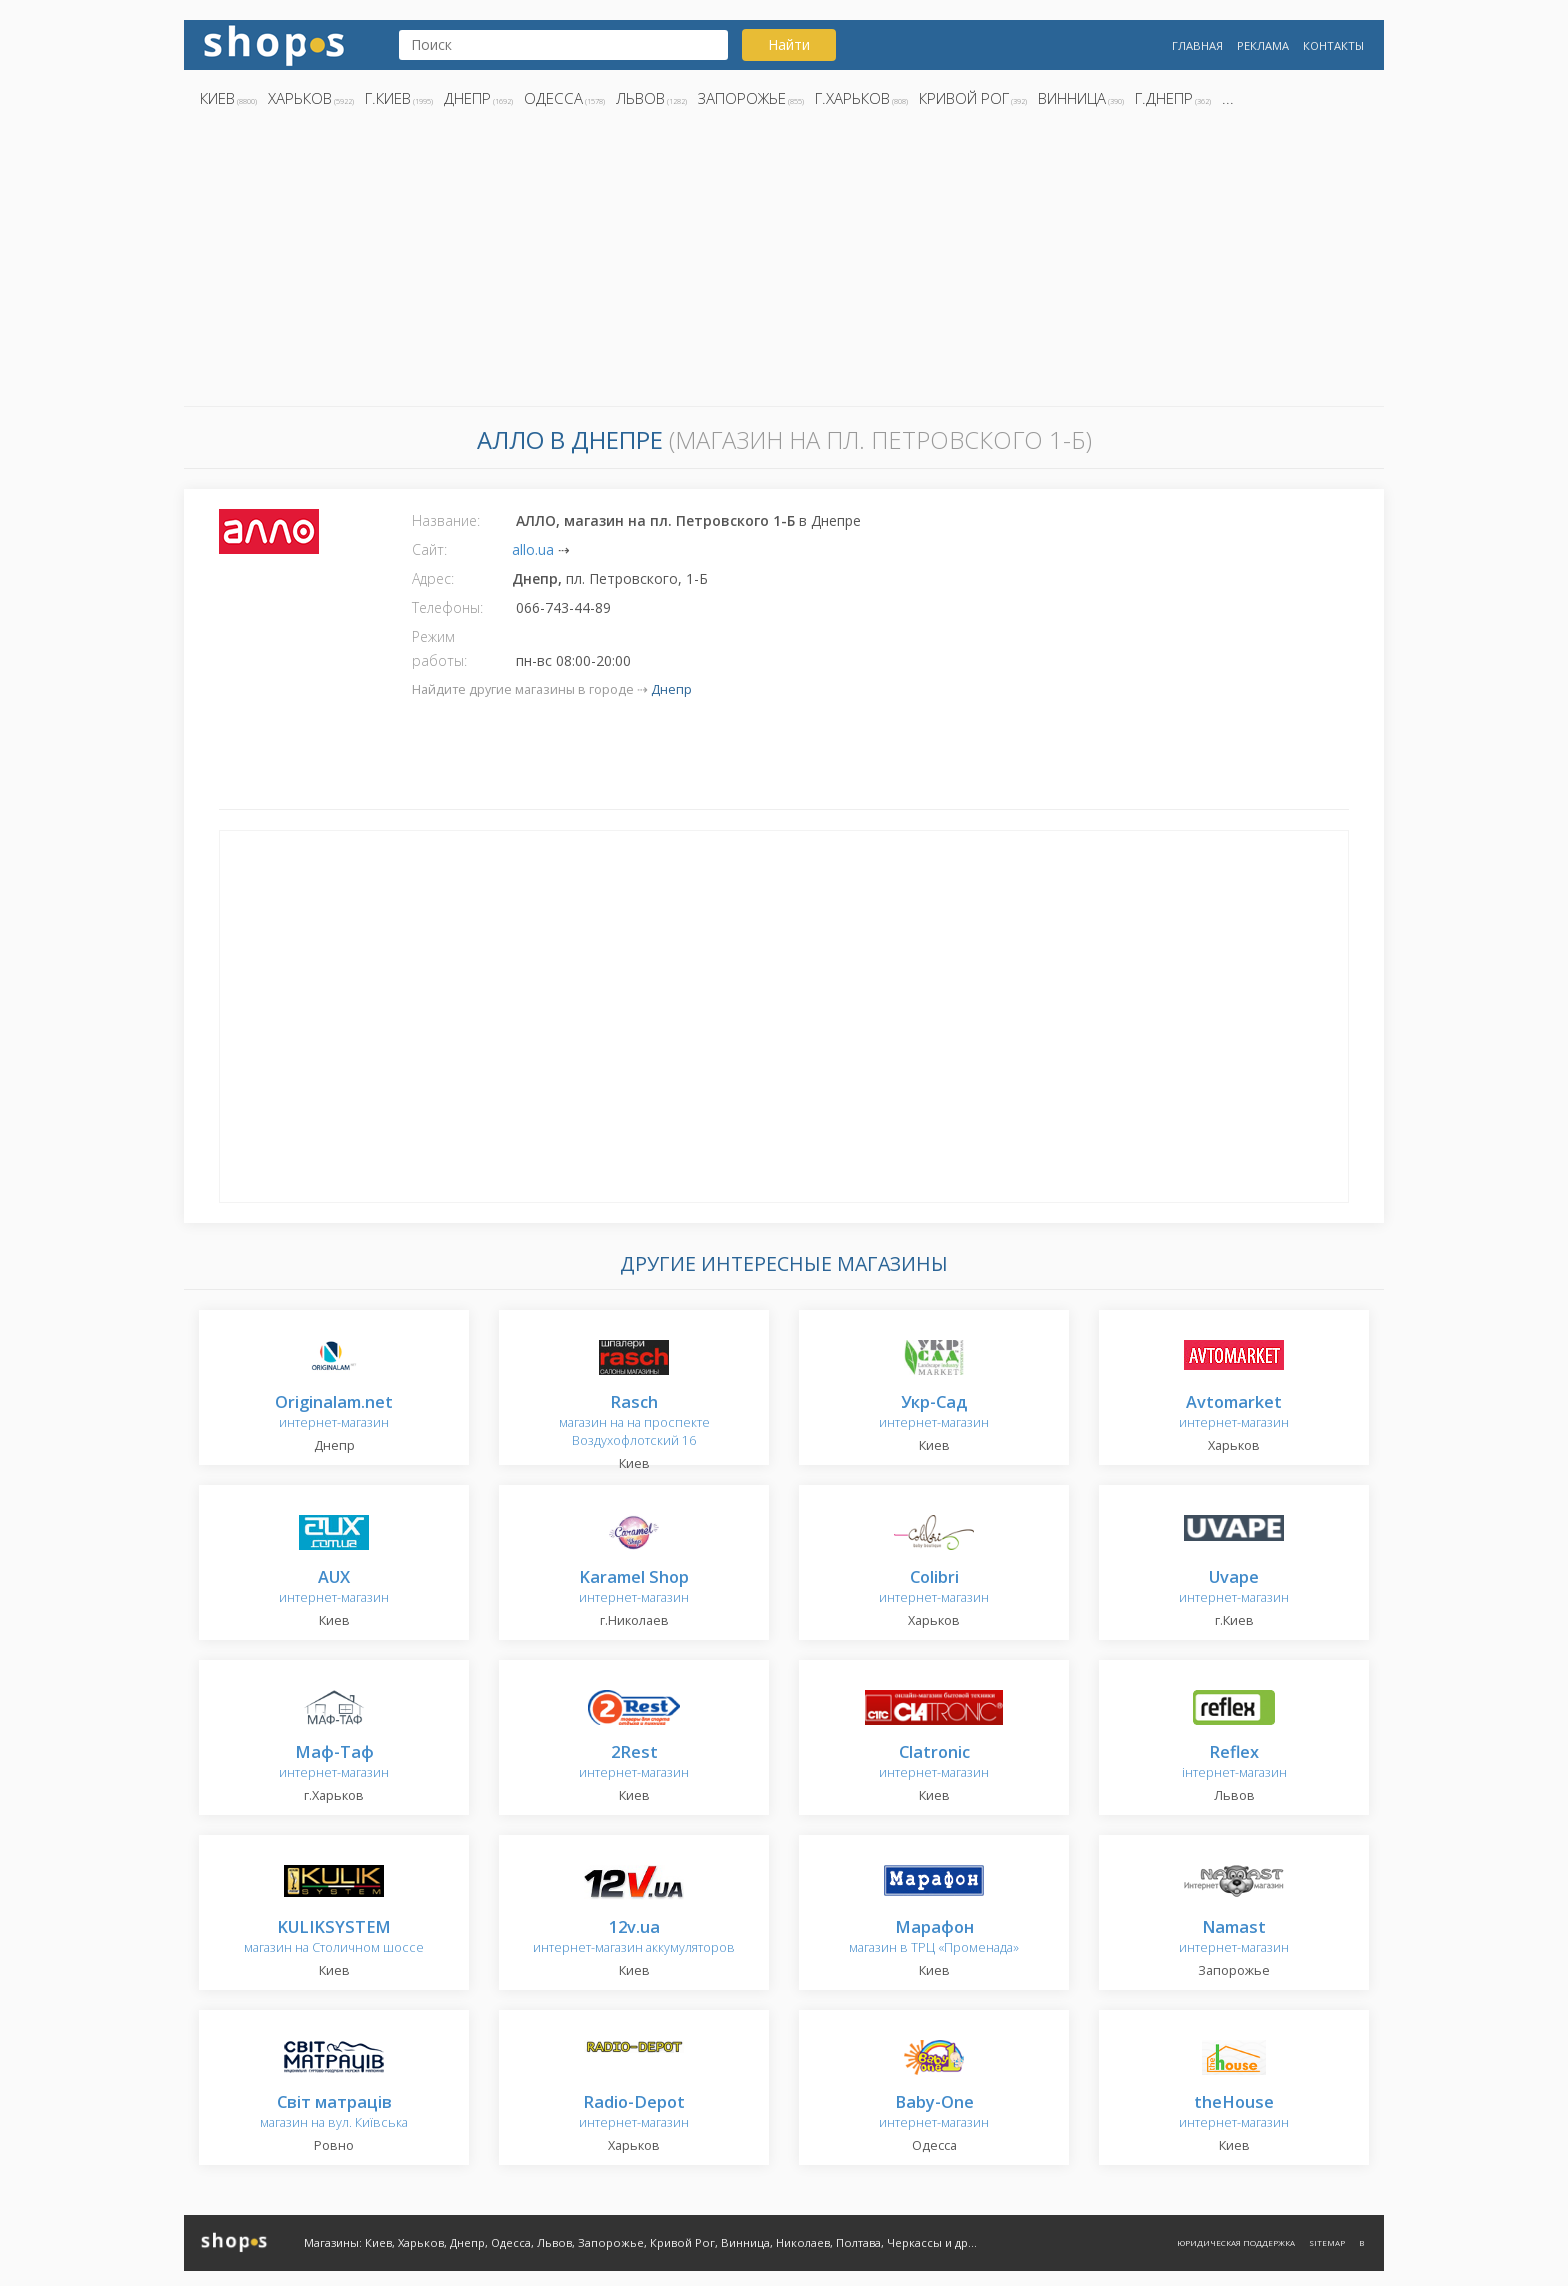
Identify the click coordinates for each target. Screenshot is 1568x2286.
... (1228, 98)
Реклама (1263, 45)
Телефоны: (447, 607)
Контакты (1333, 45)
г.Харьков (852, 98)
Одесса (553, 98)
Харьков (300, 98)
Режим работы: (439, 648)
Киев (217, 98)
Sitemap (1327, 2242)
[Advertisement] (784, 263)
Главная (1197, 45)
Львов (640, 98)
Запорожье (742, 98)
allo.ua (533, 549)
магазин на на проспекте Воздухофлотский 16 (634, 1421)
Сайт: (429, 549)
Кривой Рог (964, 98)
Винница (1072, 98)
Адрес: (433, 578)
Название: (446, 520)
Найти (789, 44)
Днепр (467, 98)
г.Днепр (1164, 98)
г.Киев (388, 98)
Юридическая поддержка (1236, 2242)
